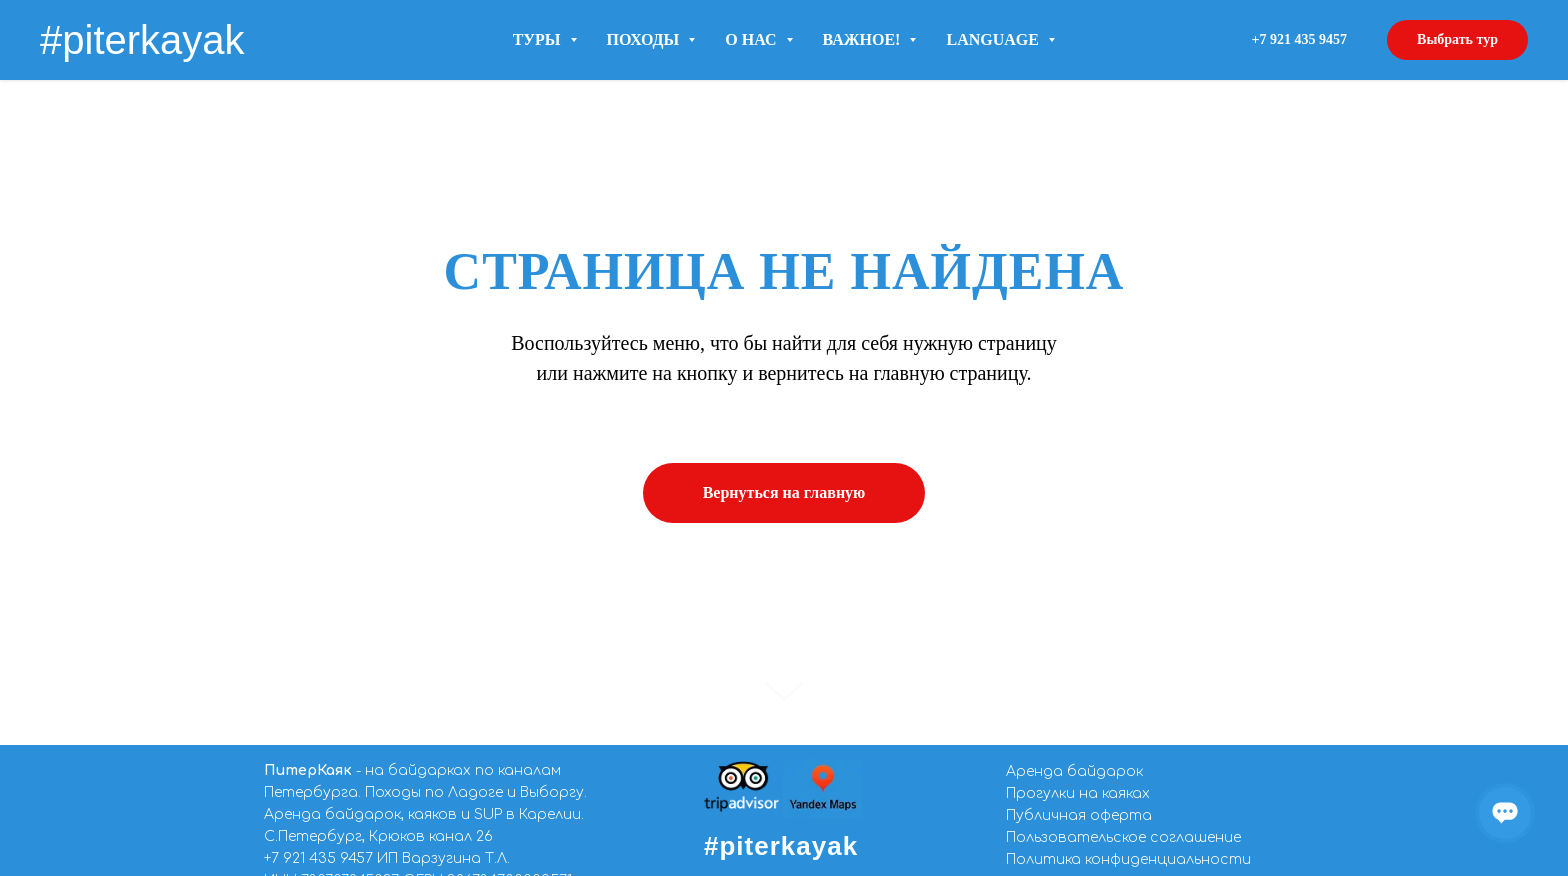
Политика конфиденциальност (1124, 859)
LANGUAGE (1000, 39)
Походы (651, 39)
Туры (545, 39)
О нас (758, 39)
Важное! (870, 39)
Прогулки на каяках (1078, 793)
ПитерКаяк (308, 770)
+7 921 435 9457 (318, 858)
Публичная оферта (1079, 815)
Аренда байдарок (1074, 771)
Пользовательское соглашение (1123, 837)
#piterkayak (781, 846)
